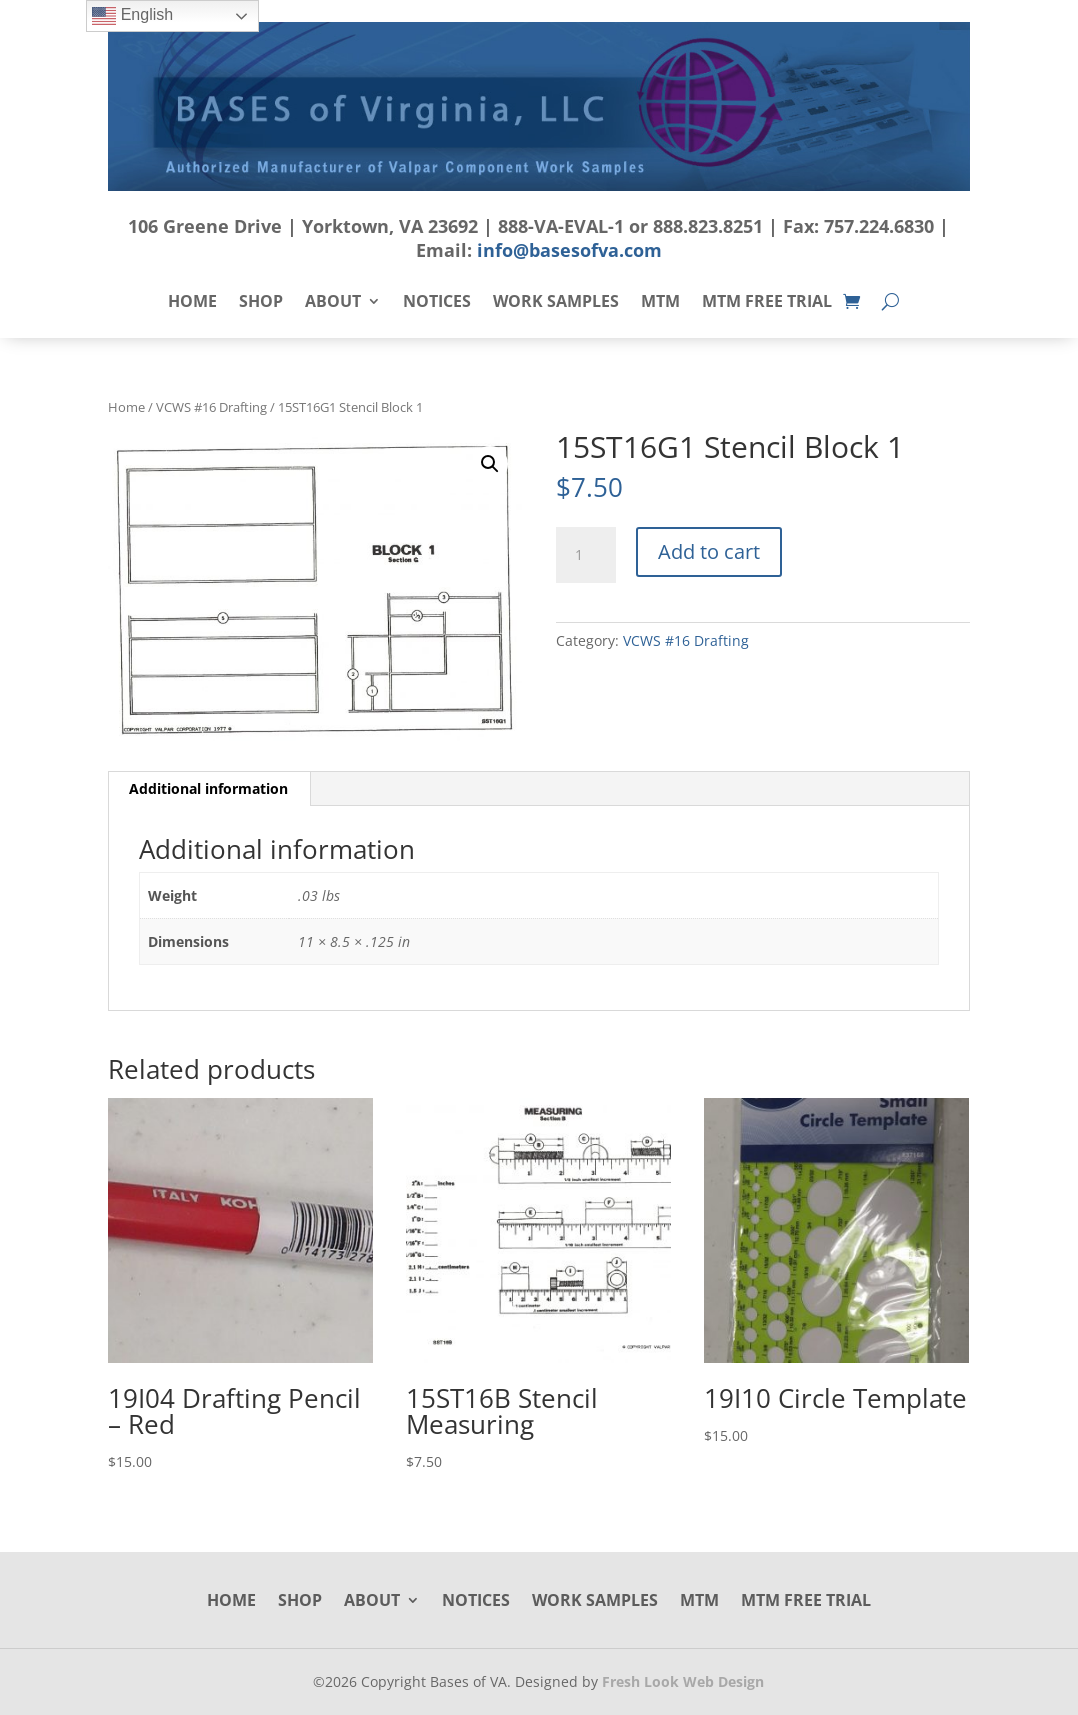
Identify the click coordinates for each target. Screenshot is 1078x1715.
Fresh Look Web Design (683, 1681)
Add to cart (709, 551)
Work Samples (556, 303)
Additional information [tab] (208, 788)
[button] (490, 464)
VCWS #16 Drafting (211, 407)
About (333, 303)
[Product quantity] (586, 555)
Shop (261, 303)
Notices (437, 303)
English (132, 16)
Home (192, 303)
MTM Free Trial (767, 303)
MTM (660, 303)
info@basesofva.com (569, 250)
